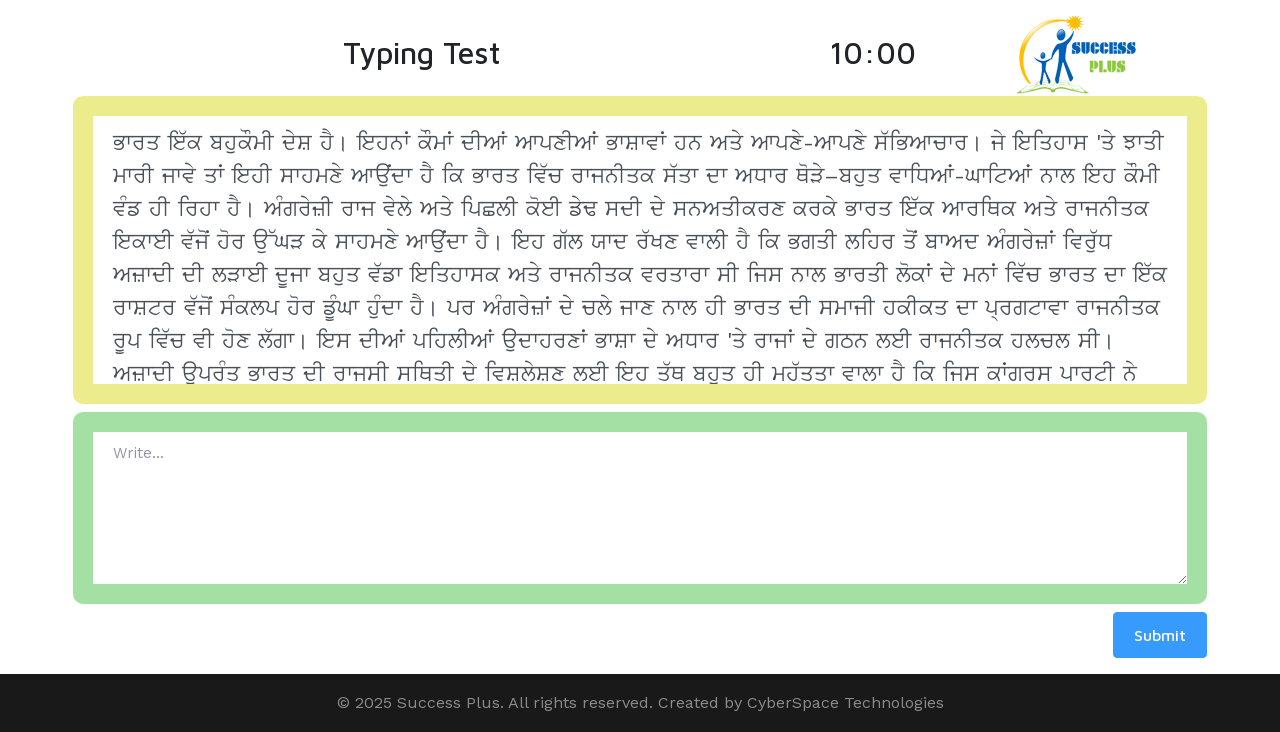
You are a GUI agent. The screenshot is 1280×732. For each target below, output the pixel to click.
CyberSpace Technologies (845, 702)
